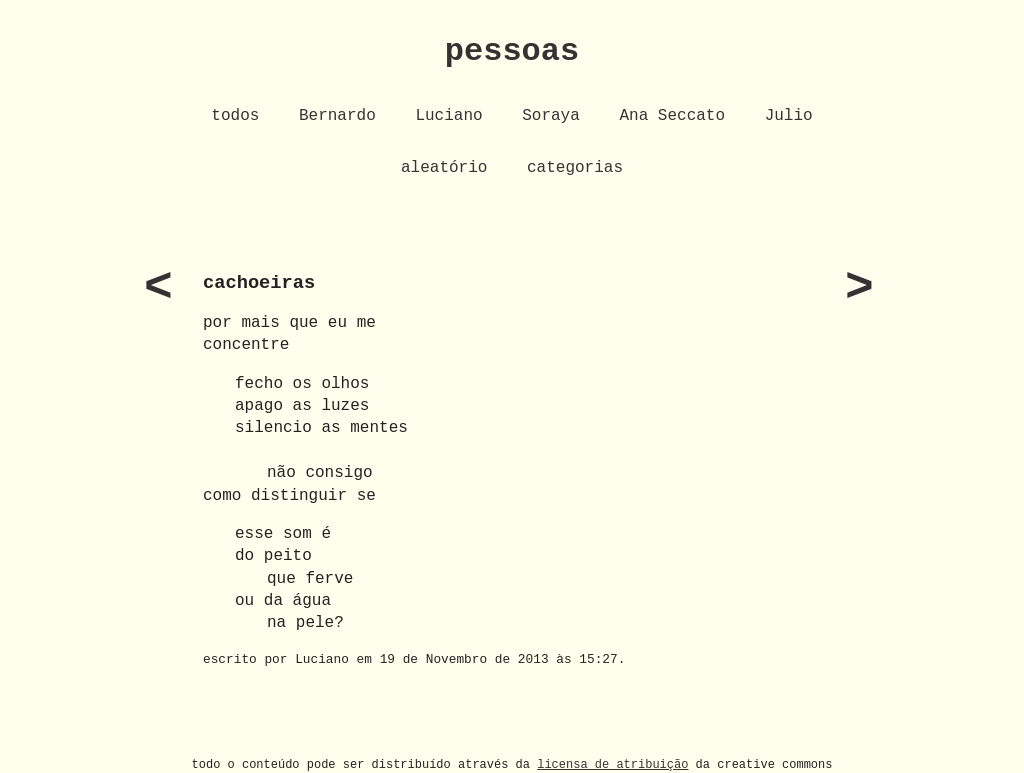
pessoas (512, 51)
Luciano (448, 116)
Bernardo (337, 116)
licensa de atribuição (612, 764)
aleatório (444, 168)
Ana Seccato (672, 116)
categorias (575, 168)
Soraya (551, 116)
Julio (789, 116)
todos (235, 116)
